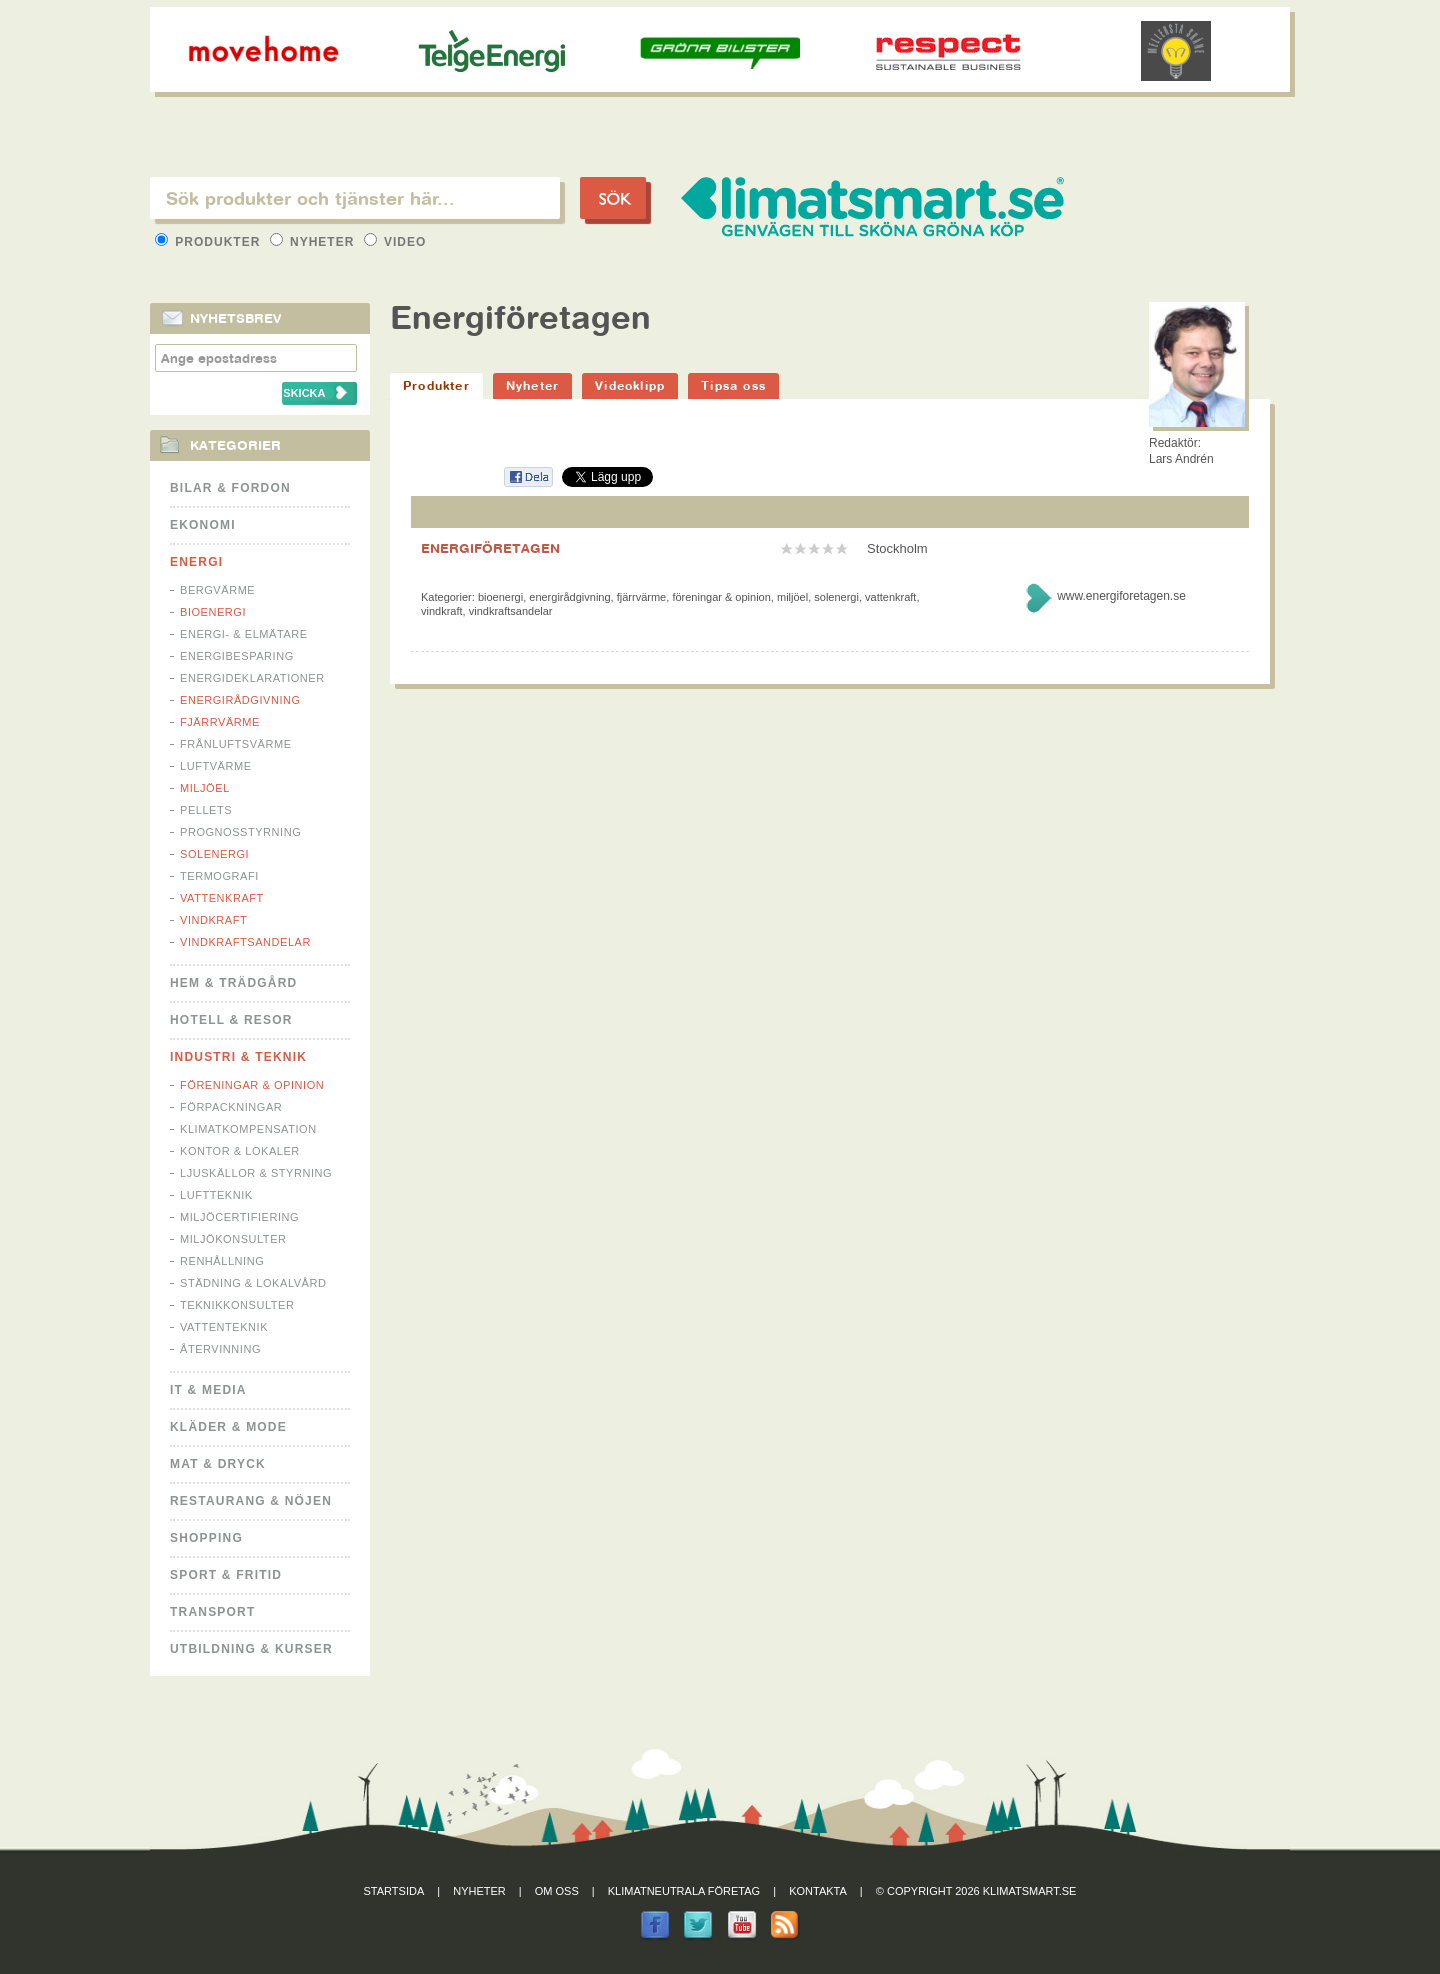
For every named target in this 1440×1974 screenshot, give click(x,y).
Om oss (557, 1891)
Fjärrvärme (220, 722)
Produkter (210, 242)
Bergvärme (217, 590)
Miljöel (205, 788)
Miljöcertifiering (239, 1217)
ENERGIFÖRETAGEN (490, 548)
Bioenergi (213, 612)
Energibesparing (237, 656)
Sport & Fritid (226, 1575)
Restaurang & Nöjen (251, 1501)
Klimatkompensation (248, 1129)
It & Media (208, 1390)
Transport (212, 1612)
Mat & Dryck (218, 1464)
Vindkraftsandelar (245, 942)
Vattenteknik (224, 1327)
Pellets (206, 810)
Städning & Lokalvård (253, 1283)
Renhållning (222, 1261)
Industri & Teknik (238, 1057)
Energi (196, 562)
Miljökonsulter (233, 1239)
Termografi (219, 876)
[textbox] (355, 198)
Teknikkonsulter (237, 1305)
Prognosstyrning (240, 832)
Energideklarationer (252, 678)
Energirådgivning (240, 700)
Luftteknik (216, 1195)
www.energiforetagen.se (1121, 596)
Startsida (394, 1891)
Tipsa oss (733, 385)
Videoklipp (630, 385)
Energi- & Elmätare (244, 634)
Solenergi (214, 854)
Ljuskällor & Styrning (256, 1173)
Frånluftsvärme (236, 744)
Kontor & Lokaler (240, 1151)
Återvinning (220, 1349)
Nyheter (314, 242)
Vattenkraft (222, 898)
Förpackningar (231, 1107)
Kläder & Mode (228, 1427)
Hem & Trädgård (233, 983)
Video (395, 242)
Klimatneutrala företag (684, 1891)
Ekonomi (203, 525)
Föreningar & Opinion (252, 1085)
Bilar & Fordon (230, 488)
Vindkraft (213, 920)
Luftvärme (216, 766)
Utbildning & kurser (251, 1649)
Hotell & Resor (231, 1020)
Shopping (206, 1538)
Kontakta (818, 1891)
